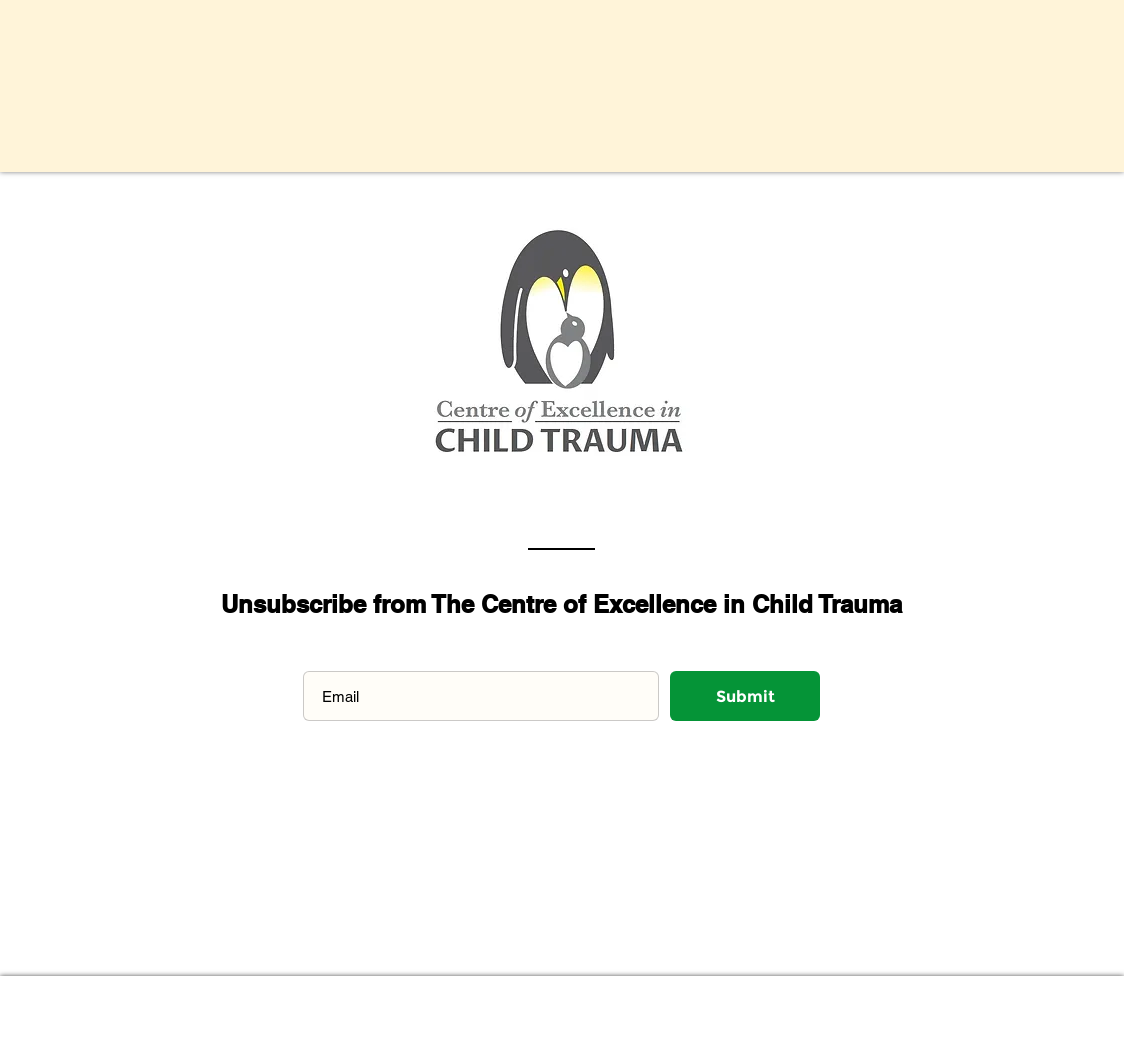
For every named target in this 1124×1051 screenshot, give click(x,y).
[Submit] (745, 696)
